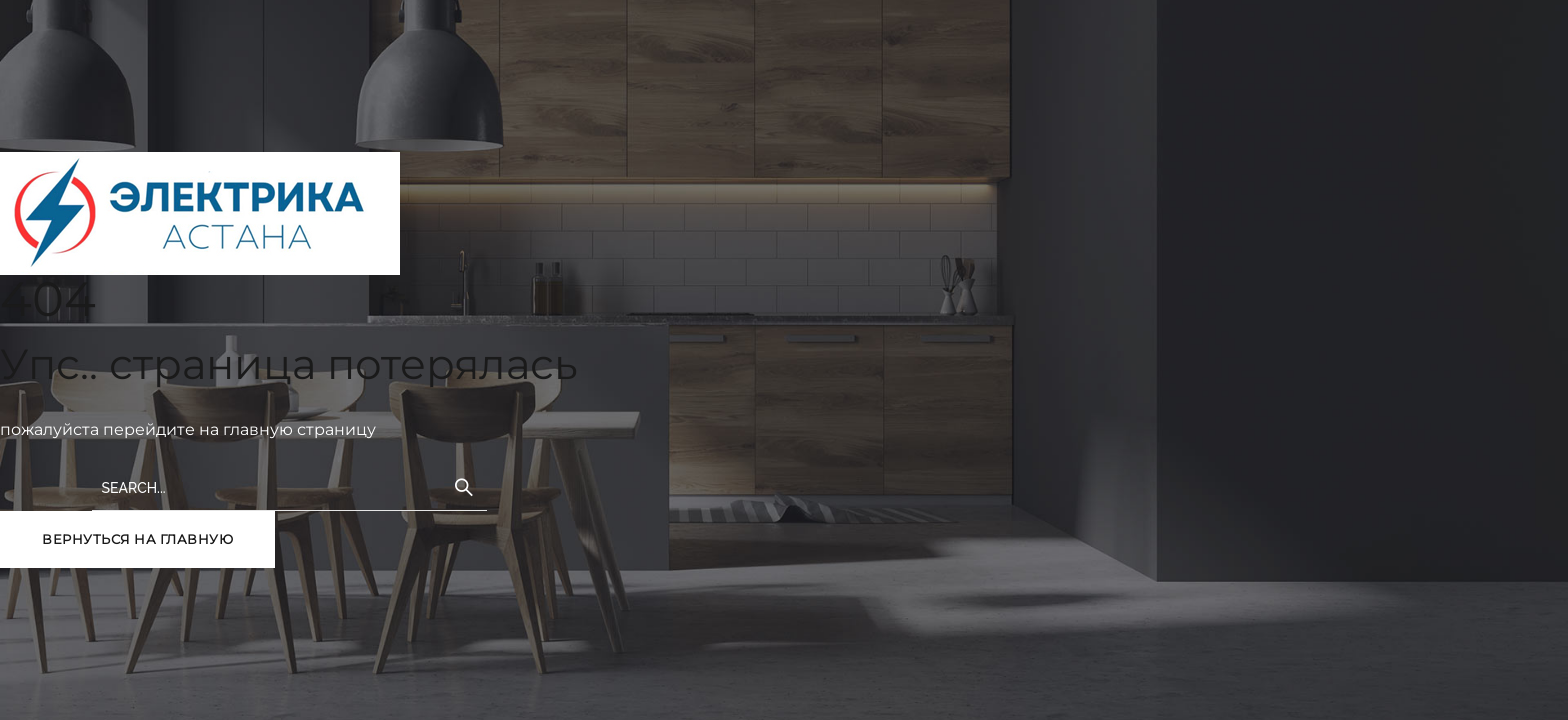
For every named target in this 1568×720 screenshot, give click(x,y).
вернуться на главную (137, 539)
